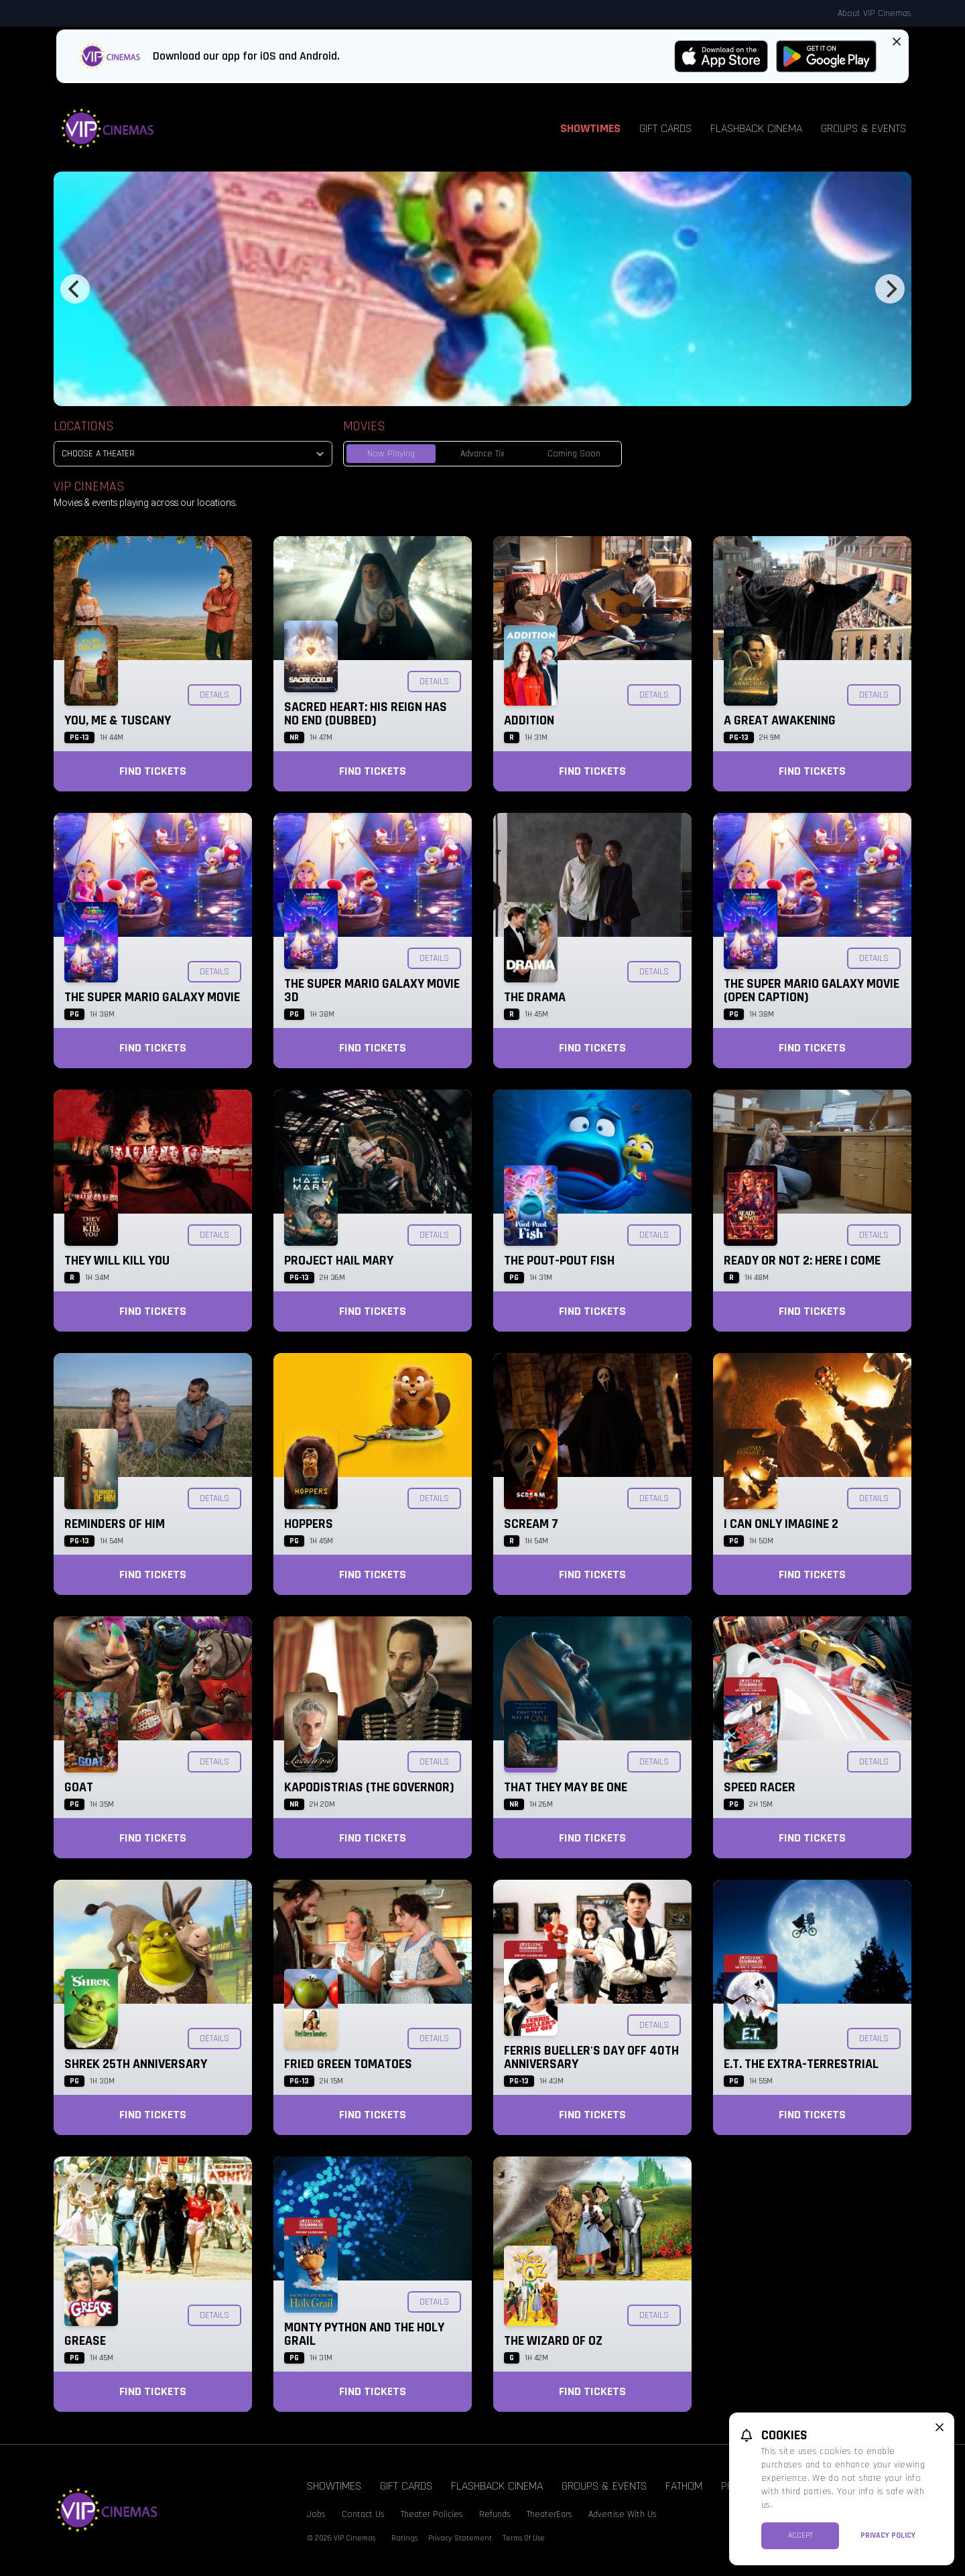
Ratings (404, 2538)
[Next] (890, 289)
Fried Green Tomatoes (348, 2064)
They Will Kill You (117, 1260)
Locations (84, 426)
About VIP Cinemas (874, 13)
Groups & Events (863, 128)
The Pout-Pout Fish (559, 1260)
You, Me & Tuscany (117, 720)
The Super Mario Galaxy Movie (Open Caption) (811, 990)
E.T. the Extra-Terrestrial (801, 2064)
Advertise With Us (622, 2514)
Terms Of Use (524, 2538)
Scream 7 (531, 1524)
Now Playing (391, 454)
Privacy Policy (887, 2535)
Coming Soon (574, 454)
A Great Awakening (780, 720)
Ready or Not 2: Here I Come (802, 1260)
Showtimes (590, 128)
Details (214, 695)
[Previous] (75, 289)
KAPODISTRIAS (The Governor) (369, 1787)
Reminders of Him (114, 1524)
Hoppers (308, 1524)
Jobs (316, 2514)
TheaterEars (549, 2514)
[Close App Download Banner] (896, 41)
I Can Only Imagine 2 (781, 1524)
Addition (529, 720)
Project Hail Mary (338, 1260)
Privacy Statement (460, 2538)
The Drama (535, 997)
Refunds (495, 2514)
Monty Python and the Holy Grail (364, 2334)
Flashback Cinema (756, 128)
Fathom (683, 2486)
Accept (800, 2535)
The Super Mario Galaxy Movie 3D (372, 990)
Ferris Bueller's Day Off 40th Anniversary (591, 2057)
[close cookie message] (939, 2427)
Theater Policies (432, 2514)
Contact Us (363, 2514)
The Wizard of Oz (553, 2340)
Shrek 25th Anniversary (135, 2064)
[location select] (193, 453)
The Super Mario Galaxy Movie (152, 997)
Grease (85, 2340)
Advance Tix (482, 454)
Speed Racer (759, 1787)
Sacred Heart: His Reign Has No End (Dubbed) (365, 713)
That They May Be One (565, 1787)
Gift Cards (665, 128)
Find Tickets (152, 771)
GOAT (78, 1787)
